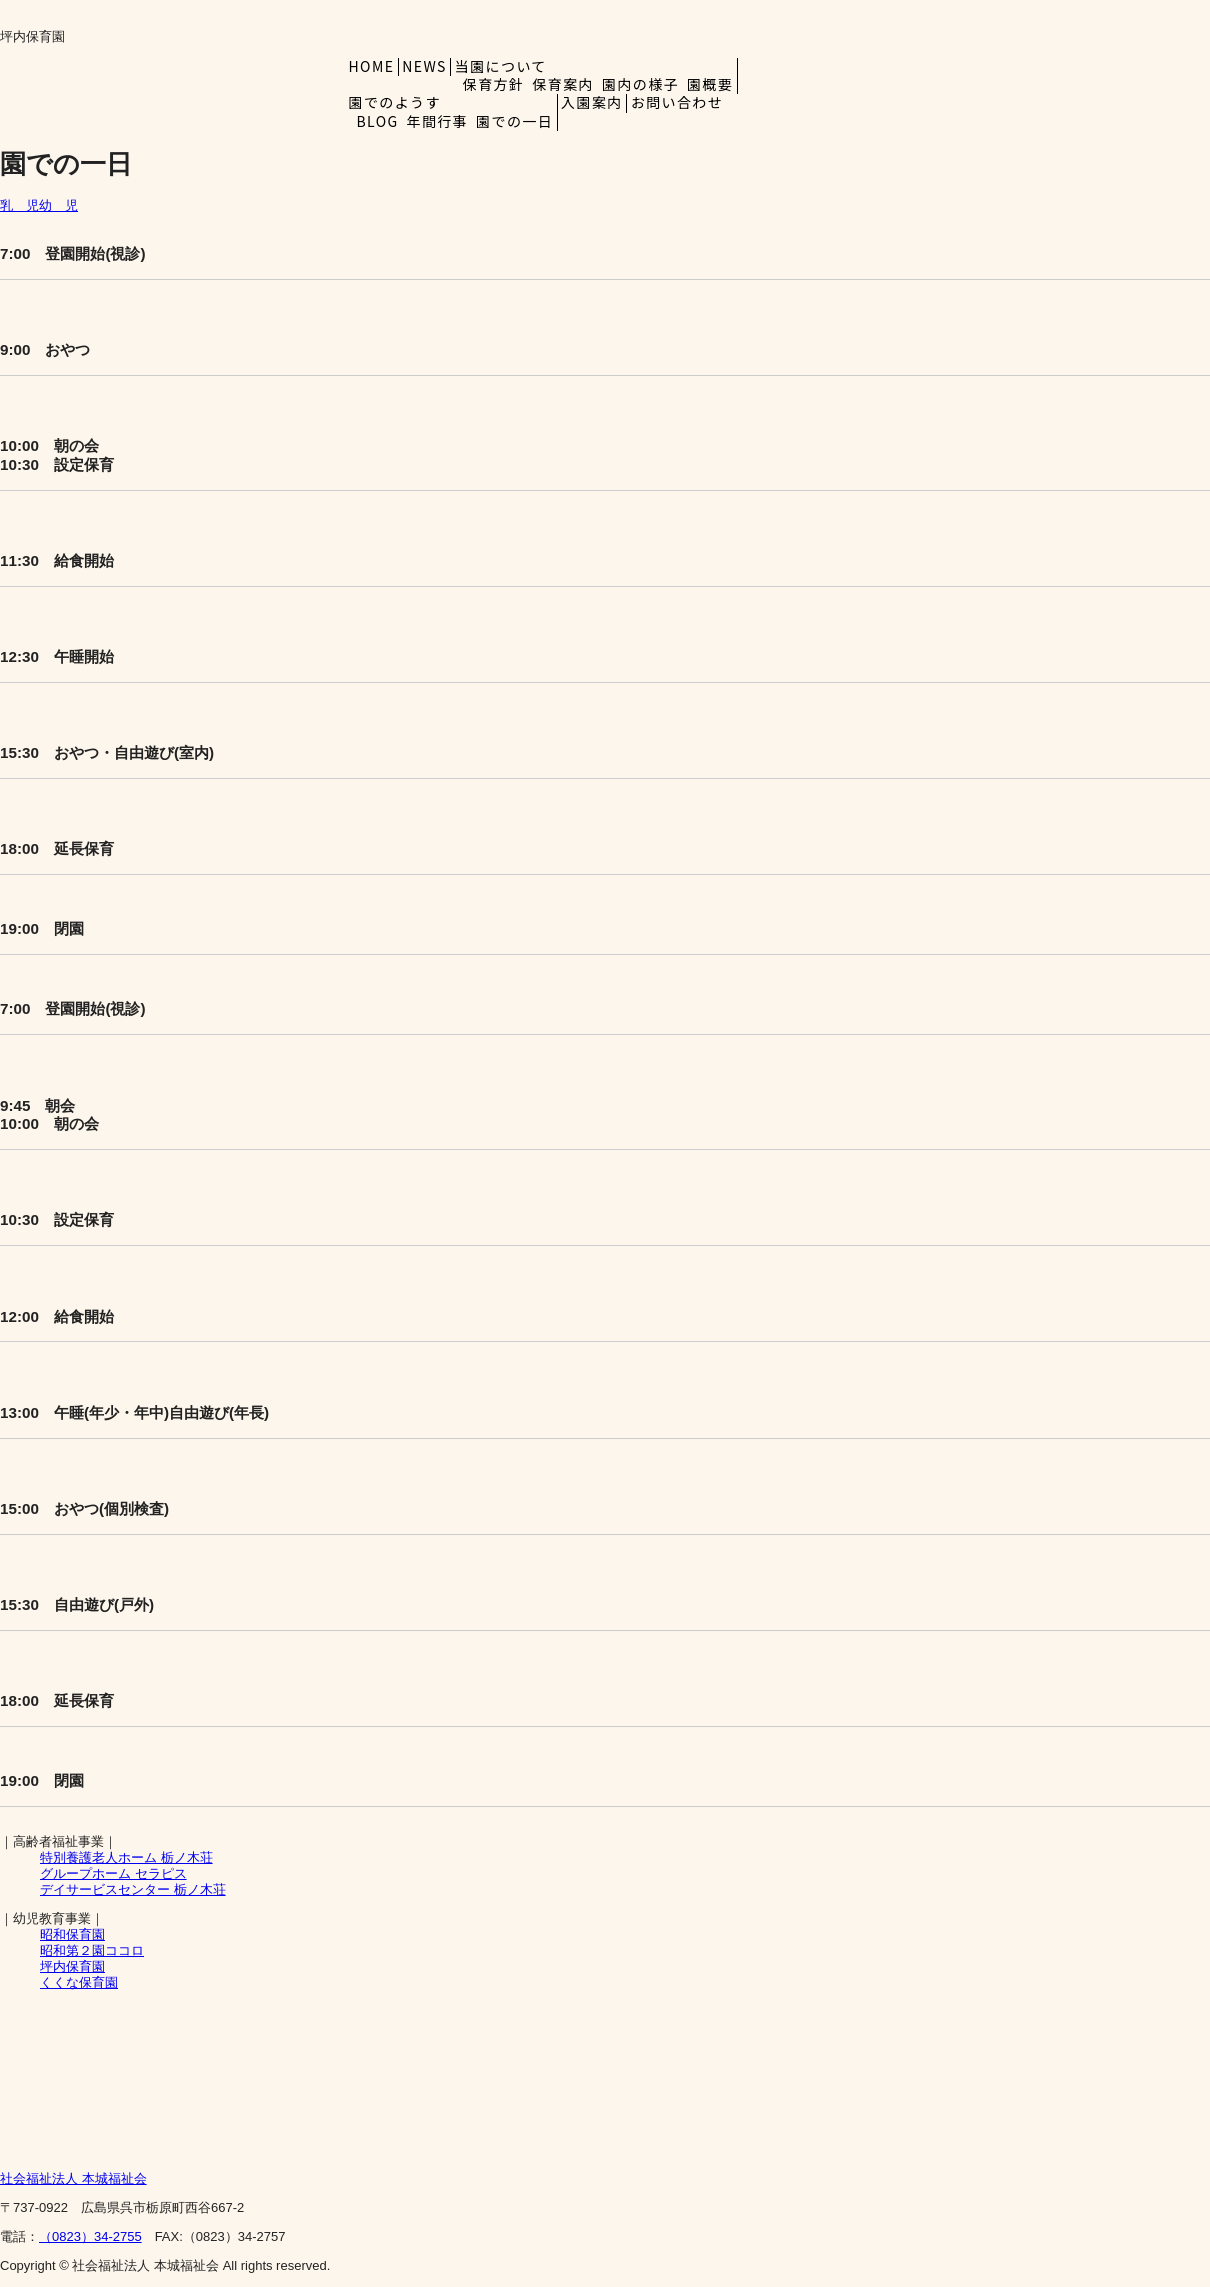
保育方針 (494, 84)
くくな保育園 (79, 1982)
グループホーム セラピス (113, 1873)
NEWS (424, 66)
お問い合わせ (677, 102)
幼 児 (58, 205)
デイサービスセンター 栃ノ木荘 (133, 1889)
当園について (505, 66)
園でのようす (399, 102)
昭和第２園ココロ (92, 1950)
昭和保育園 (72, 1934)
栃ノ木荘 (126, 1857)
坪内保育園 (72, 1966)
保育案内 (563, 84)
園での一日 (514, 121)
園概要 (710, 84)
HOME (372, 66)
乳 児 (19, 205)
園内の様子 (640, 84)
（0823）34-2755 (90, 2236)
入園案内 (592, 102)
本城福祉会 (73, 2178)
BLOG (378, 121)
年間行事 (438, 121)
